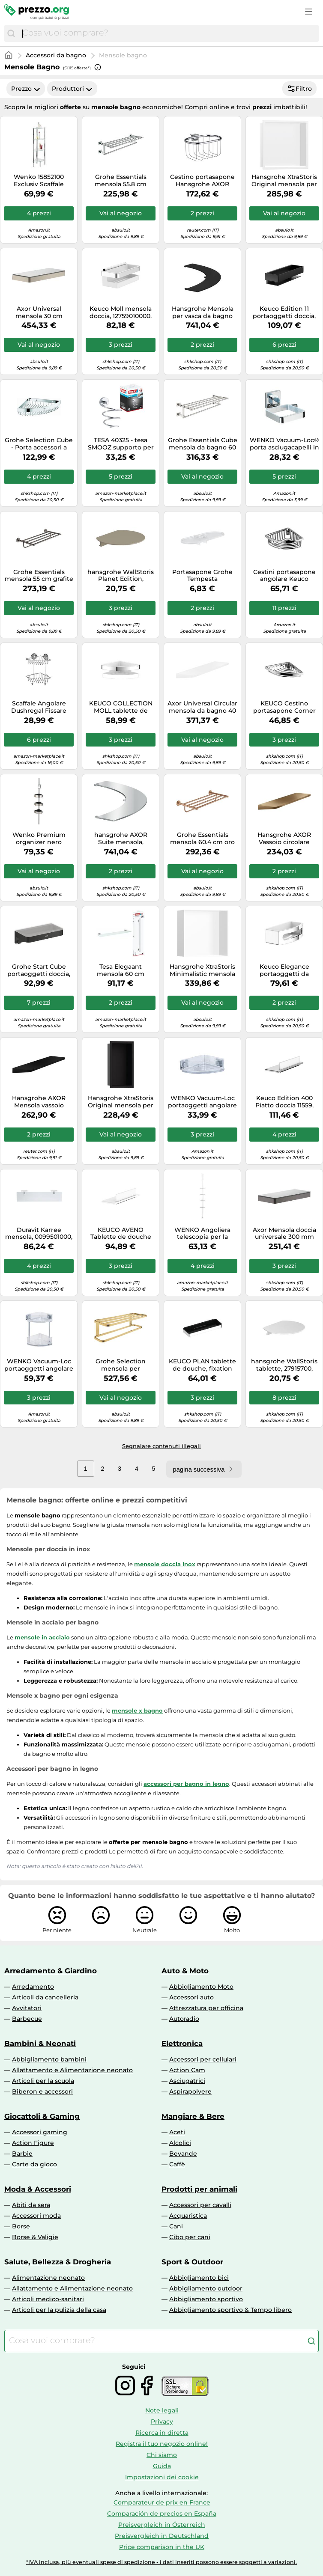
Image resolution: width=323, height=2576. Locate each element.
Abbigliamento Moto (201, 1986)
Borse (21, 2226)
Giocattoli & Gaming (42, 2116)
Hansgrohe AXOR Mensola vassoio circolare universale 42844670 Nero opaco (38, 1102)
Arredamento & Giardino (50, 1970)
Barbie (22, 2153)
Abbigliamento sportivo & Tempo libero (230, 2310)
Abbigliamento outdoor (205, 2288)
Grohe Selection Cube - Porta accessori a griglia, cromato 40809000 (39, 444)
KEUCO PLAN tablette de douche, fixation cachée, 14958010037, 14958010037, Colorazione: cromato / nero (202, 1365)
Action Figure (33, 2143)
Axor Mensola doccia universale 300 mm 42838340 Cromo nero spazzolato (284, 1233)
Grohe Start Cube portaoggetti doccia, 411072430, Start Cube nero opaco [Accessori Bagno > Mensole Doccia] (39, 970)
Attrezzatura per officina (206, 2008)
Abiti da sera (31, 2205)
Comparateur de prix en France (162, 2502)
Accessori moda (36, 2215)
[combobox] (168, 33)
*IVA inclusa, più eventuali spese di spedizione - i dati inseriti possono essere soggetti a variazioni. (161, 2562)
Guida (162, 2466)
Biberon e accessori (42, 2091)
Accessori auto (191, 1997)
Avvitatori (27, 2008)
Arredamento (33, 1986)
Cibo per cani (189, 2237)
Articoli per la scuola (43, 2081)
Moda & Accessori (37, 2189)
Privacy (162, 2421)
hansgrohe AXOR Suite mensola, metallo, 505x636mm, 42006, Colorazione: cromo (121, 838)
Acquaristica (188, 2215)
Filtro (299, 88)
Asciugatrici (187, 2081)
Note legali (162, 2410)
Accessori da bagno (56, 55)
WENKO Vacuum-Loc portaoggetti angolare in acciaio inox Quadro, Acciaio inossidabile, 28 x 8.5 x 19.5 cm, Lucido (202, 1102)
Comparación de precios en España (161, 2513)
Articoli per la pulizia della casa (59, 2310)
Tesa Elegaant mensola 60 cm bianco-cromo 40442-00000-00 (121, 970)
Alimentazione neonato (48, 2278)
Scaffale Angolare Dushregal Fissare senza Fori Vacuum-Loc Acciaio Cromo (39, 707)
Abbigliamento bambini (49, 2059)
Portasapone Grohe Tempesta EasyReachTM (202, 575)
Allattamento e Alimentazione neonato (72, 2070)
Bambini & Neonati (40, 2043)
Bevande (183, 2153)
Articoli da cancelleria (45, 1997)
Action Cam (187, 2070)
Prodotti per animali (199, 2189)
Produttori (72, 88)
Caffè (177, 2164)
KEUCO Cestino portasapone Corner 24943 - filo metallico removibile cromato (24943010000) (284, 707)
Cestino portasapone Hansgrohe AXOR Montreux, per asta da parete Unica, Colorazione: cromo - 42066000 (202, 180)
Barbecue (27, 2019)
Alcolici (180, 2143)
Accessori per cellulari (202, 2059)
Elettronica (182, 2043)
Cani (176, 2226)
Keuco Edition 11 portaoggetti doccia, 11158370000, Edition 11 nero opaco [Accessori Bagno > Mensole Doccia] (284, 312)
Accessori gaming (39, 2132)
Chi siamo (162, 2455)
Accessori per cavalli (200, 2205)
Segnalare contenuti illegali (161, 1446)
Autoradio (184, 2019)
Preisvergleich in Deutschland (162, 2536)
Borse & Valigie (35, 2237)
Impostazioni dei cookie (162, 2477)
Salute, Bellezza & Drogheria (57, 2262)
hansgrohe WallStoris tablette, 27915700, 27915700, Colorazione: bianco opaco (284, 1365)
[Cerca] (11, 33)
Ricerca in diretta (161, 2432)
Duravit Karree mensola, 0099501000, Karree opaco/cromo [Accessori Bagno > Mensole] (38, 1233)
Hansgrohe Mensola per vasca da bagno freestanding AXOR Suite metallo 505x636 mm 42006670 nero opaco (202, 312)
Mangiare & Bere (193, 2116)
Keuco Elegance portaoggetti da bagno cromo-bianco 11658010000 (284, 970)
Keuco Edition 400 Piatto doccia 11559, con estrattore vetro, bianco (284, 1102)
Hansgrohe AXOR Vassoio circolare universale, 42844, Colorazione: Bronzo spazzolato (284, 838)
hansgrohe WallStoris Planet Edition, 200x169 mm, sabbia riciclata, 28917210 (120, 575)
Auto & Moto (185, 1970)
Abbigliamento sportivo (206, 2299)
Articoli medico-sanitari (48, 2299)
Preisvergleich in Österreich (161, 2524)
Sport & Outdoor (192, 2262)
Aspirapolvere (190, 2091)
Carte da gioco (34, 2164)
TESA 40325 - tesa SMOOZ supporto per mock (121, 444)
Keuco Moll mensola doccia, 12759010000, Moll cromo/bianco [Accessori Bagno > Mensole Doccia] (121, 312)
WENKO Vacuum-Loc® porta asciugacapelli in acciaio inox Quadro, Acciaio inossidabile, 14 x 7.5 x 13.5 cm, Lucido (284, 444)
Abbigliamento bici (199, 2278)
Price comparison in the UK (161, 2547)
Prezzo (25, 88)
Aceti (177, 2132)
